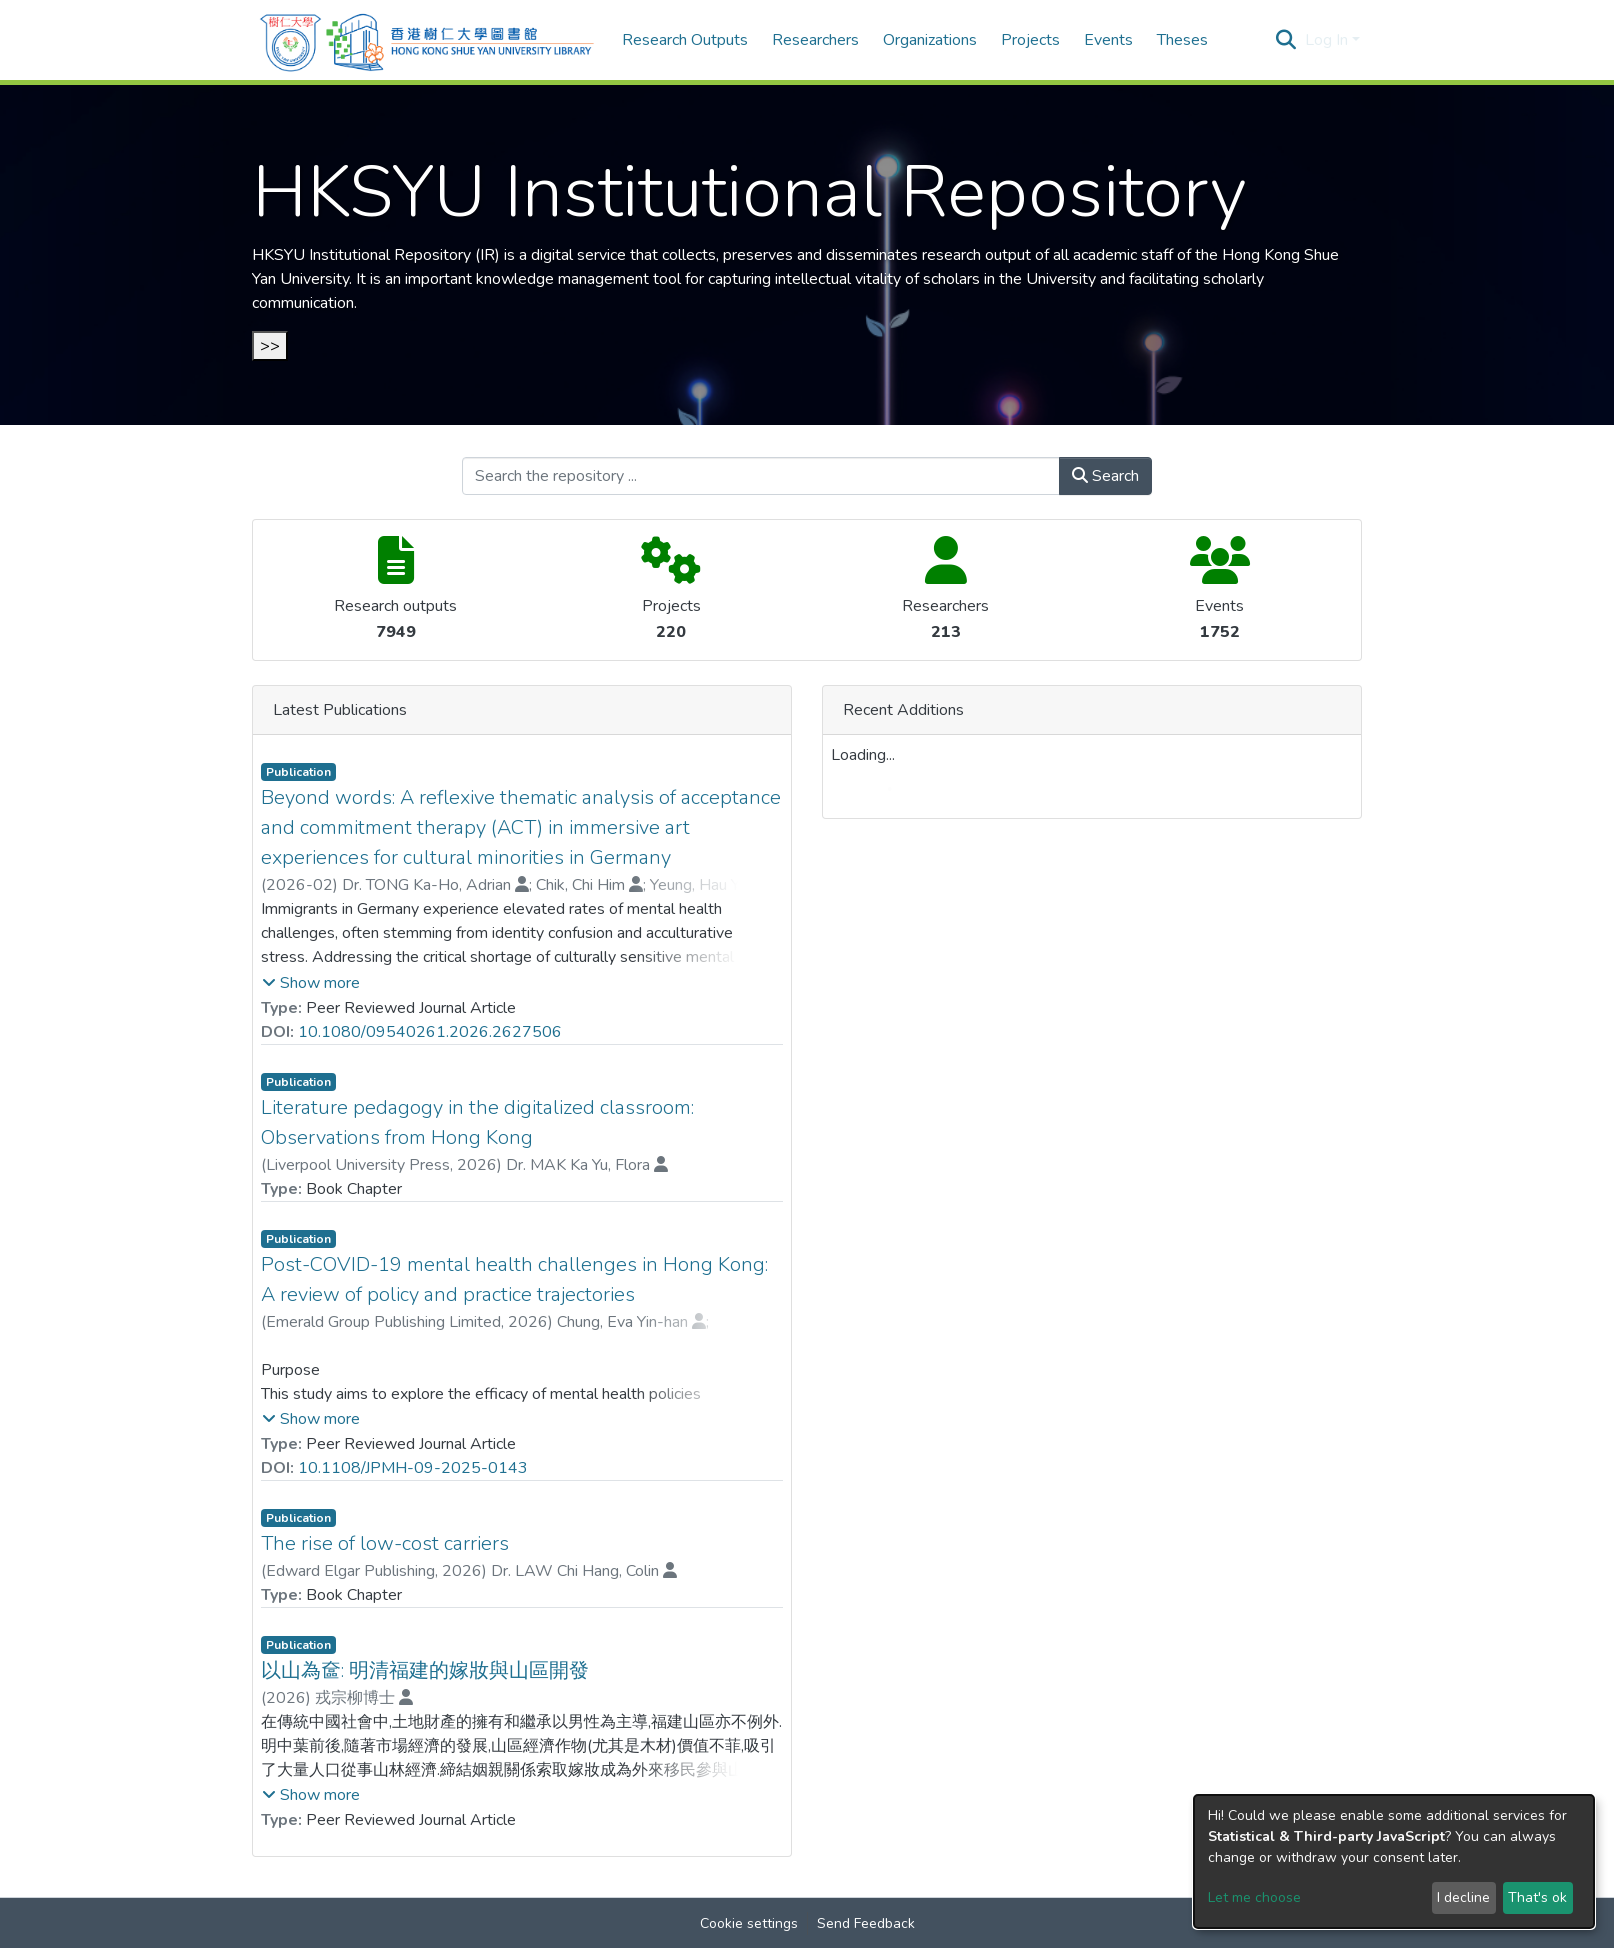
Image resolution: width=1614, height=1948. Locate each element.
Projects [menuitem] (1030, 40)
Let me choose (1254, 1897)
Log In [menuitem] (1326, 40)
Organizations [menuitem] (930, 40)
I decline (1463, 1897)
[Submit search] (1286, 40)
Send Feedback (866, 1923)
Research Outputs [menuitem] (685, 40)
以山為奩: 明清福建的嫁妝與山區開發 (425, 1670)
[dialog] (1394, 1861)
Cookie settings (749, 1923)
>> (270, 346)
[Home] (427, 40)
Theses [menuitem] (1182, 40)
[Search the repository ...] (761, 476)
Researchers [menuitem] (815, 40)
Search (1105, 476)
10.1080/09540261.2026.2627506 (430, 1032)
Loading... (863, 755)
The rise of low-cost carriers (385, 1543)
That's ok (1537, 1897)
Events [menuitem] (1108, 40)
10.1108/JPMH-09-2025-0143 (413, 1468)
